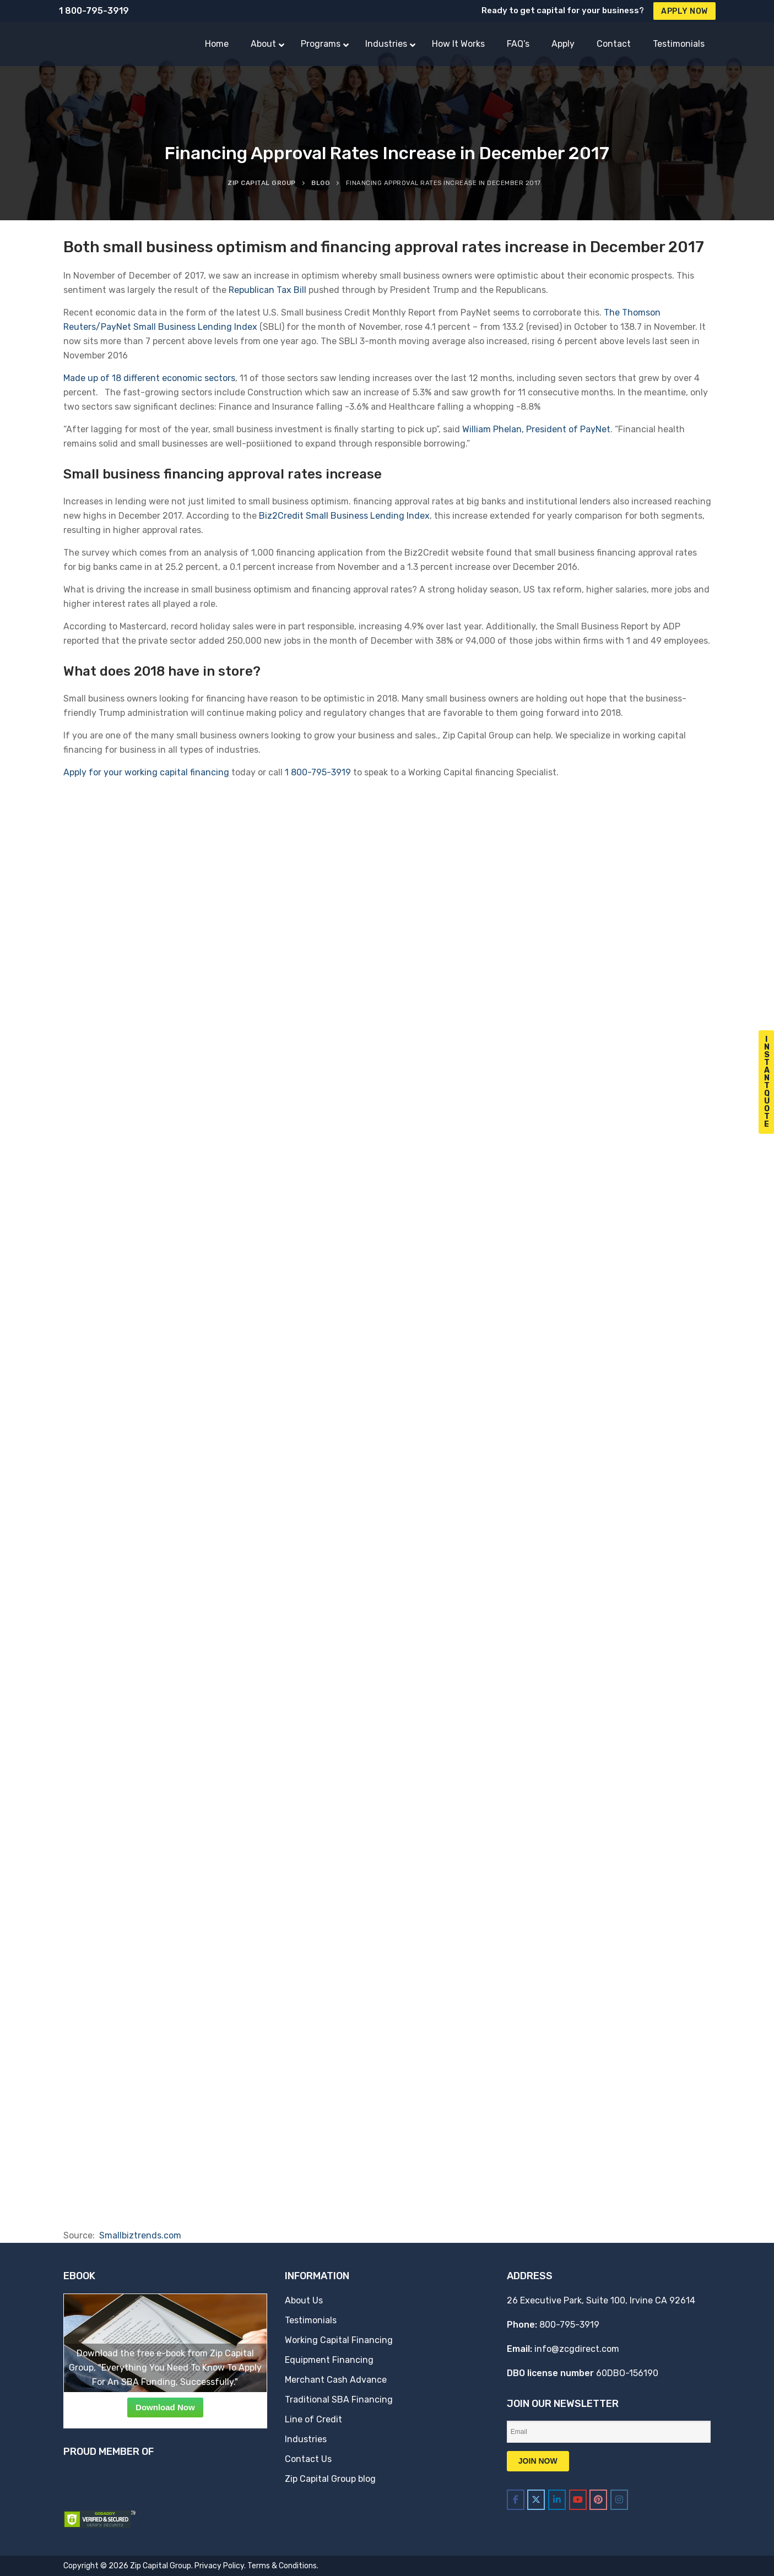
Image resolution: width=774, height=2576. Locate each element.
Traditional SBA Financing (339, 2399)
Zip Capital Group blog (330, 2479)
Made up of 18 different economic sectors (149, 378)
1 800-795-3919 (94, 11)
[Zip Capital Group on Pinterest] (598, 2500)
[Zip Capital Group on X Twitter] (536, 2500)
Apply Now (684, 11)
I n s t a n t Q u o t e (767, 1082)
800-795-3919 (569, 2324)
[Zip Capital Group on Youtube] (578, 2500)
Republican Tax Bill (267, 290)
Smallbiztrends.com (140, 2235)
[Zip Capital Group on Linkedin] (557, 2500)
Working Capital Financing (339, 2340)
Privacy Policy (219, 2565)
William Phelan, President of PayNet (536, 429)
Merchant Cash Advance (336, 2379)
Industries (306, 2439)
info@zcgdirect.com (576, 2349)
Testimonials (311, 2320)
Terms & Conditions (282, 2565)
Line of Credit (313, 2419)
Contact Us (308, 2459)
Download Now (165, 2407)
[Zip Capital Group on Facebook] (515, 2500)
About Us (304, 2300)
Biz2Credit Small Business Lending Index (344, 515)
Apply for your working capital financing (146, 772)
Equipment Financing (329, 2360)
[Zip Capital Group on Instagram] (619, 2500)
